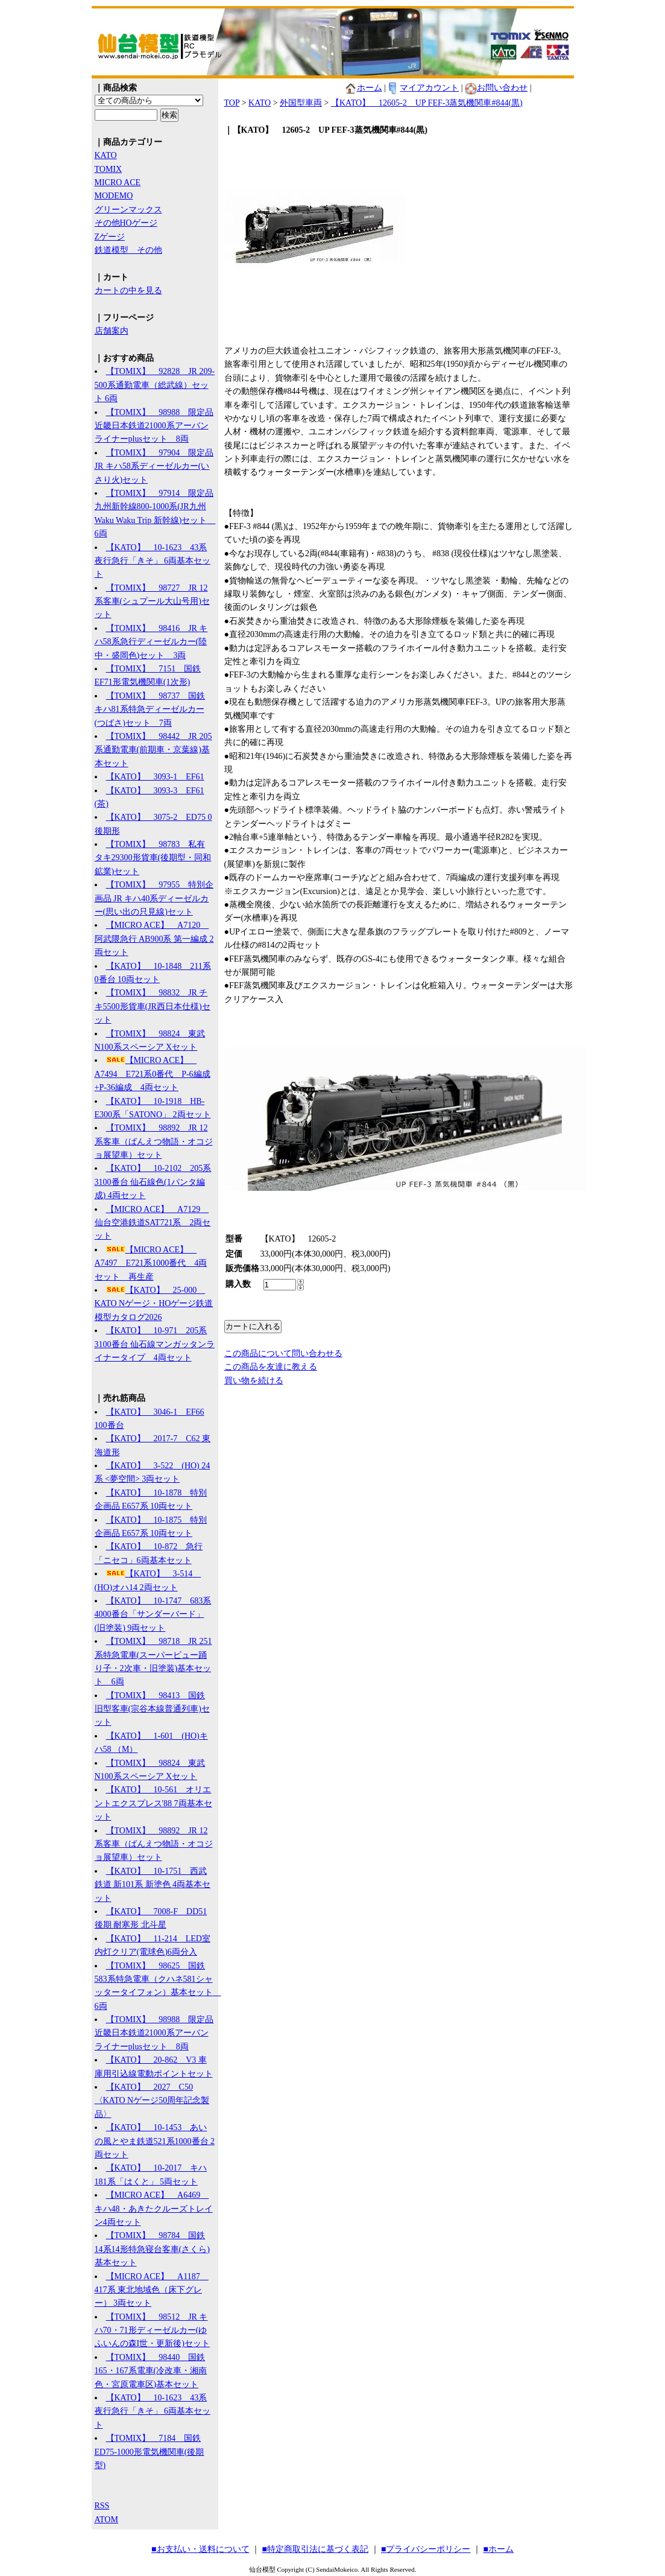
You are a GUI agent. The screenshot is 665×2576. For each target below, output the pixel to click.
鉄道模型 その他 (128, 250)
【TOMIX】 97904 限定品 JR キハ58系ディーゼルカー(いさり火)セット (154, 466)
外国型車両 (301, 102)
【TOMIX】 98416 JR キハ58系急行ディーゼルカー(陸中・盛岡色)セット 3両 (151, 642)
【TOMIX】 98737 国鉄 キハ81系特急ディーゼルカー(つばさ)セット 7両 (150, 709)
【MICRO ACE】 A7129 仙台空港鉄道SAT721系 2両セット (153, 1223)
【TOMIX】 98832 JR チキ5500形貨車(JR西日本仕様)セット (152, 1006)
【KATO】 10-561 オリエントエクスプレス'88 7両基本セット (153, 1803)
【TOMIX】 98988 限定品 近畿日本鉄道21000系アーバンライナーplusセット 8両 (154, 426)
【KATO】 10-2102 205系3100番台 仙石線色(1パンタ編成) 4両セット (153, 1182)
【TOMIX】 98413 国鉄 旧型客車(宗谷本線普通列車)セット (152, 1709)
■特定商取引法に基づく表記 (315, 2549)
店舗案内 (111, 330)
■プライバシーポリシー (425, 2549)
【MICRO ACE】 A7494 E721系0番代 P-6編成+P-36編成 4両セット (152, 1074)
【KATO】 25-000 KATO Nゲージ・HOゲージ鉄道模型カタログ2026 (154, 1304)
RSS (102, 2505)
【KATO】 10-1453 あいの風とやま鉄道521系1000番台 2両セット (155, 2141)
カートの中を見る (128, 290)
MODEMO (114, 195)
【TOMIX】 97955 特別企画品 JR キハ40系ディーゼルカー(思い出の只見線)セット (154, 898)
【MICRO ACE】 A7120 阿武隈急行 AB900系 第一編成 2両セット (154, 939)
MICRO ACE (118, 182)
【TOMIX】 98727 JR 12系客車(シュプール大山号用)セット (152, 601)
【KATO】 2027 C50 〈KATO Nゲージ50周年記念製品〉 (152, 2101)
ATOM (106, 2519)
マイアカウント (423, 87)
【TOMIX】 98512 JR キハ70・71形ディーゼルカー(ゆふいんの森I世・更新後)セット (152, 2330)
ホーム (363, 87)
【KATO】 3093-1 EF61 (155, 776)
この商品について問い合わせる (283, 1353)
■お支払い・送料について (200, 2549)
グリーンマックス (128, 209)
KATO (106, 155)
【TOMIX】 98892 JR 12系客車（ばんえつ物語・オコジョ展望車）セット (154, 1141)
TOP (232, 102)
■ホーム (498, 2549)
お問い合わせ (496, 87)
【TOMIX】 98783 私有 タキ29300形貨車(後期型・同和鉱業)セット (153, 858)
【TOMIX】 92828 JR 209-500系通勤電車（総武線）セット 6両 (155, 385)
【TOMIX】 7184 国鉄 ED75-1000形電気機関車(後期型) (149, 2452)
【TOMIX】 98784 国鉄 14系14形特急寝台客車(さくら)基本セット (152, 2249)
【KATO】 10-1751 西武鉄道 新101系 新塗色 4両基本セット (153, 1885)
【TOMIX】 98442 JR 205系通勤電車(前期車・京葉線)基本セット (153, 750)
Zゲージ (110, 236)
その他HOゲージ (126, 222)
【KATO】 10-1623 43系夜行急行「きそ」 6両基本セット (153, 561)
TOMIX (108, 169)
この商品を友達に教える (270, 1366)
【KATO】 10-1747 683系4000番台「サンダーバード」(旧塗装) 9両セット (153, 1614)
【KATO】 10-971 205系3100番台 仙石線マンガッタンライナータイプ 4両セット (155, 1344)
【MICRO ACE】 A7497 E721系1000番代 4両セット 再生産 (151, 1263)
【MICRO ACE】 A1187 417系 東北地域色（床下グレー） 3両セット (152, 2290)
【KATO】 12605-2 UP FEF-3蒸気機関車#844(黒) (427, 102)
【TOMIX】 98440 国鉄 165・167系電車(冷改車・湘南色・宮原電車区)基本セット (151, 2371)
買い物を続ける (253, 1380)
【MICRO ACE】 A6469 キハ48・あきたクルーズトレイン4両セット (154, 2209)
